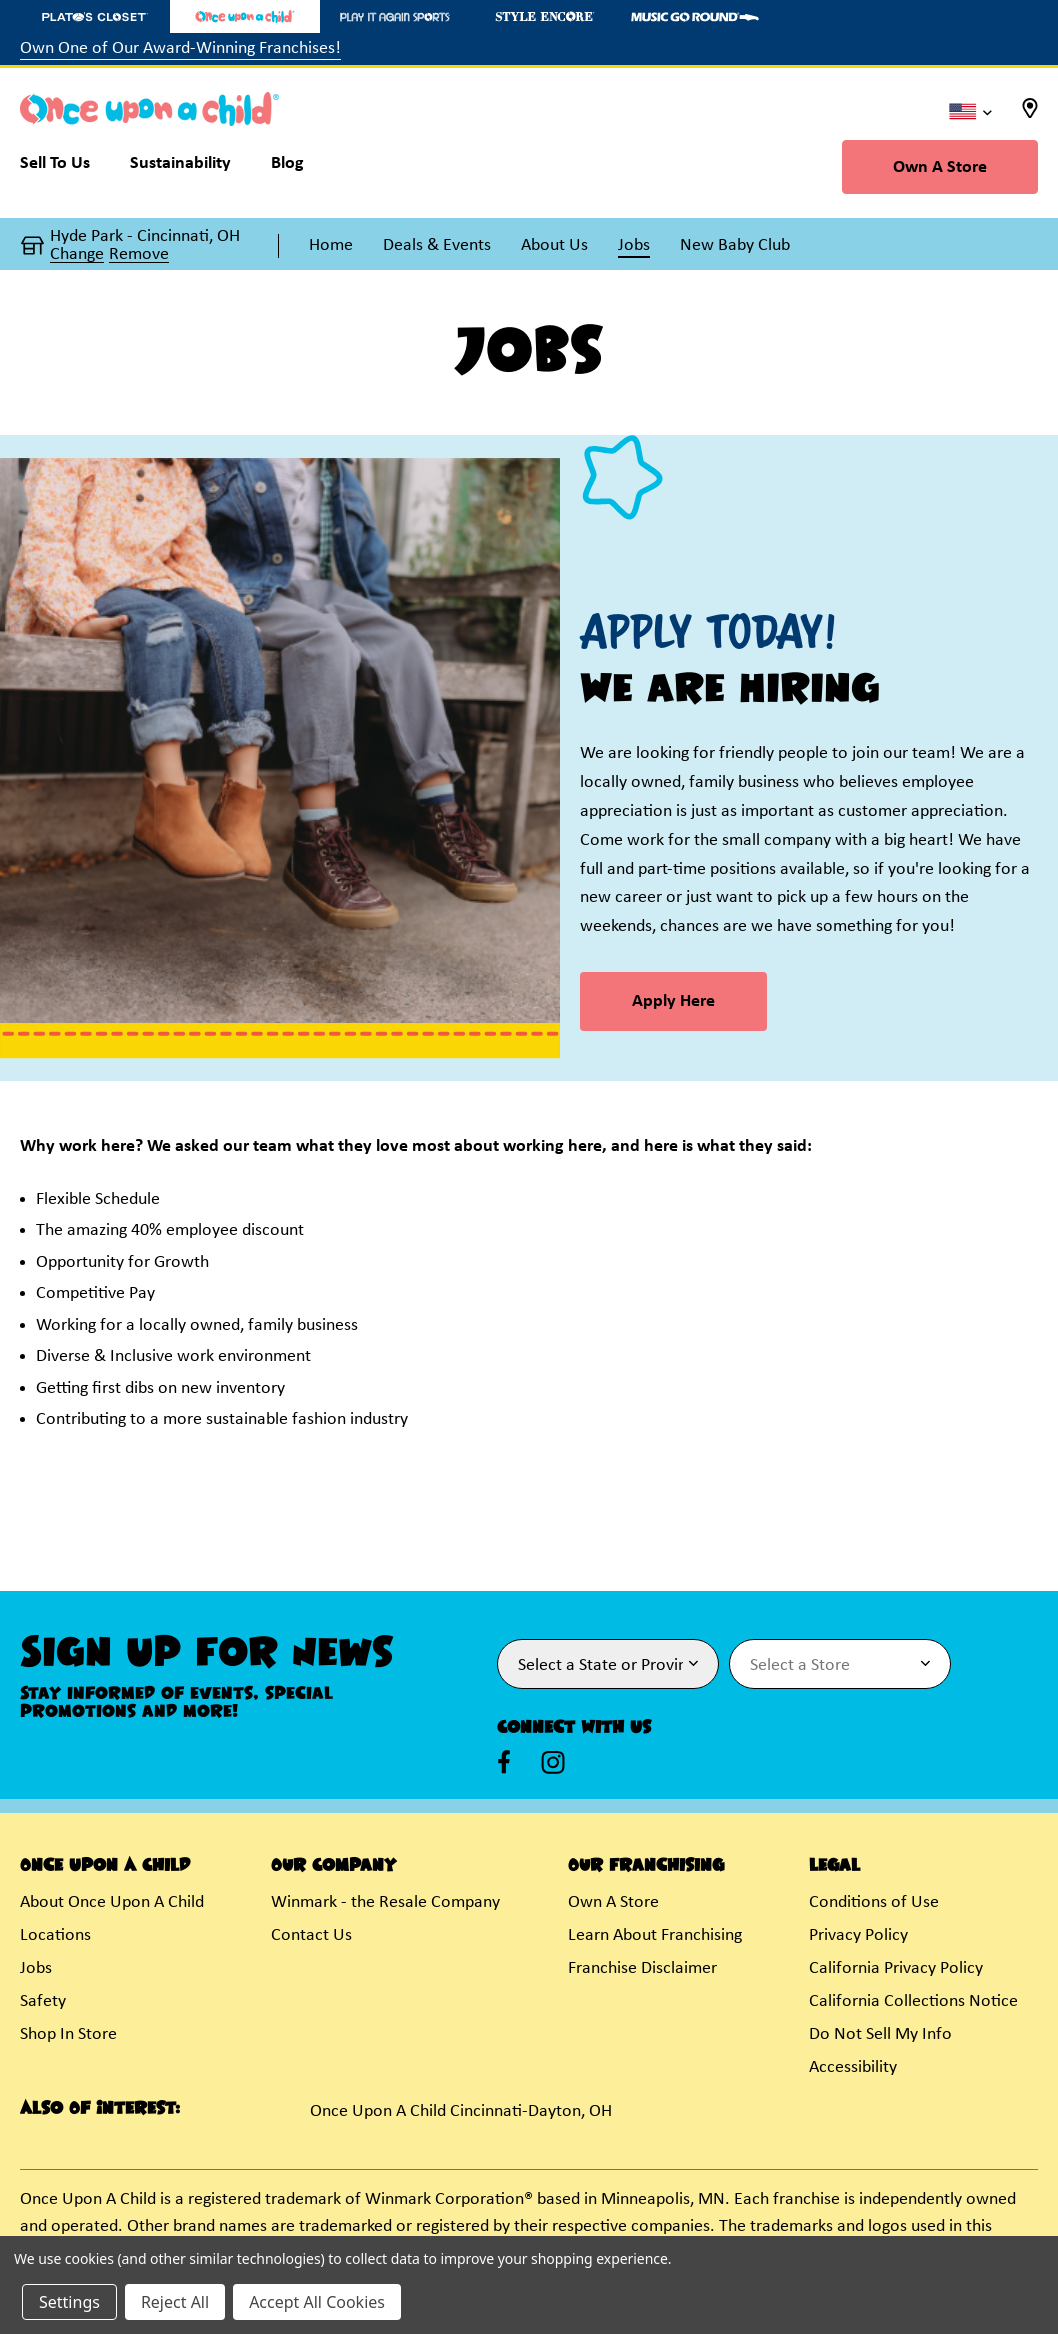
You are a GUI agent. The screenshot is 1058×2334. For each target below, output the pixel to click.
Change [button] (77, 255)
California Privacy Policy (896, 1968)
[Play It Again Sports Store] (395, 16)
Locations (55, 1935)
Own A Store (940, 167)
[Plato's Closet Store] (95, 16)
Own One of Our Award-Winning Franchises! (180, 48)
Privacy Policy (858, 1935)
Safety (43, 2001)
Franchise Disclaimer (642, 1968)
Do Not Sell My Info (880, 2034)
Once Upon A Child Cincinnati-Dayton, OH (461, 2111)
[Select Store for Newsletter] (840, 1664)
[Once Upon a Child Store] (245, 16)
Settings (69, 2302)
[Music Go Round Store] (695, 16)
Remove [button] (139, 255)
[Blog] (287, 168)
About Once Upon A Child (112, 1902)
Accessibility (853, 2067)
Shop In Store (68, 2034)
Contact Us (311, 1935)
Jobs (36, 1968)
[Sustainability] (180, 168)
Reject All (175, 2302)
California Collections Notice (913, 2001)
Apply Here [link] (673, 1001)
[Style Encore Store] (545, 16)
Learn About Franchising (655, 1935)
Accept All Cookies (317, 2302)
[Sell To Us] (65, 168)
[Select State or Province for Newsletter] (608, 1664)
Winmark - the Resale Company (385, 1902)
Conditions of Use (874, 1902)
